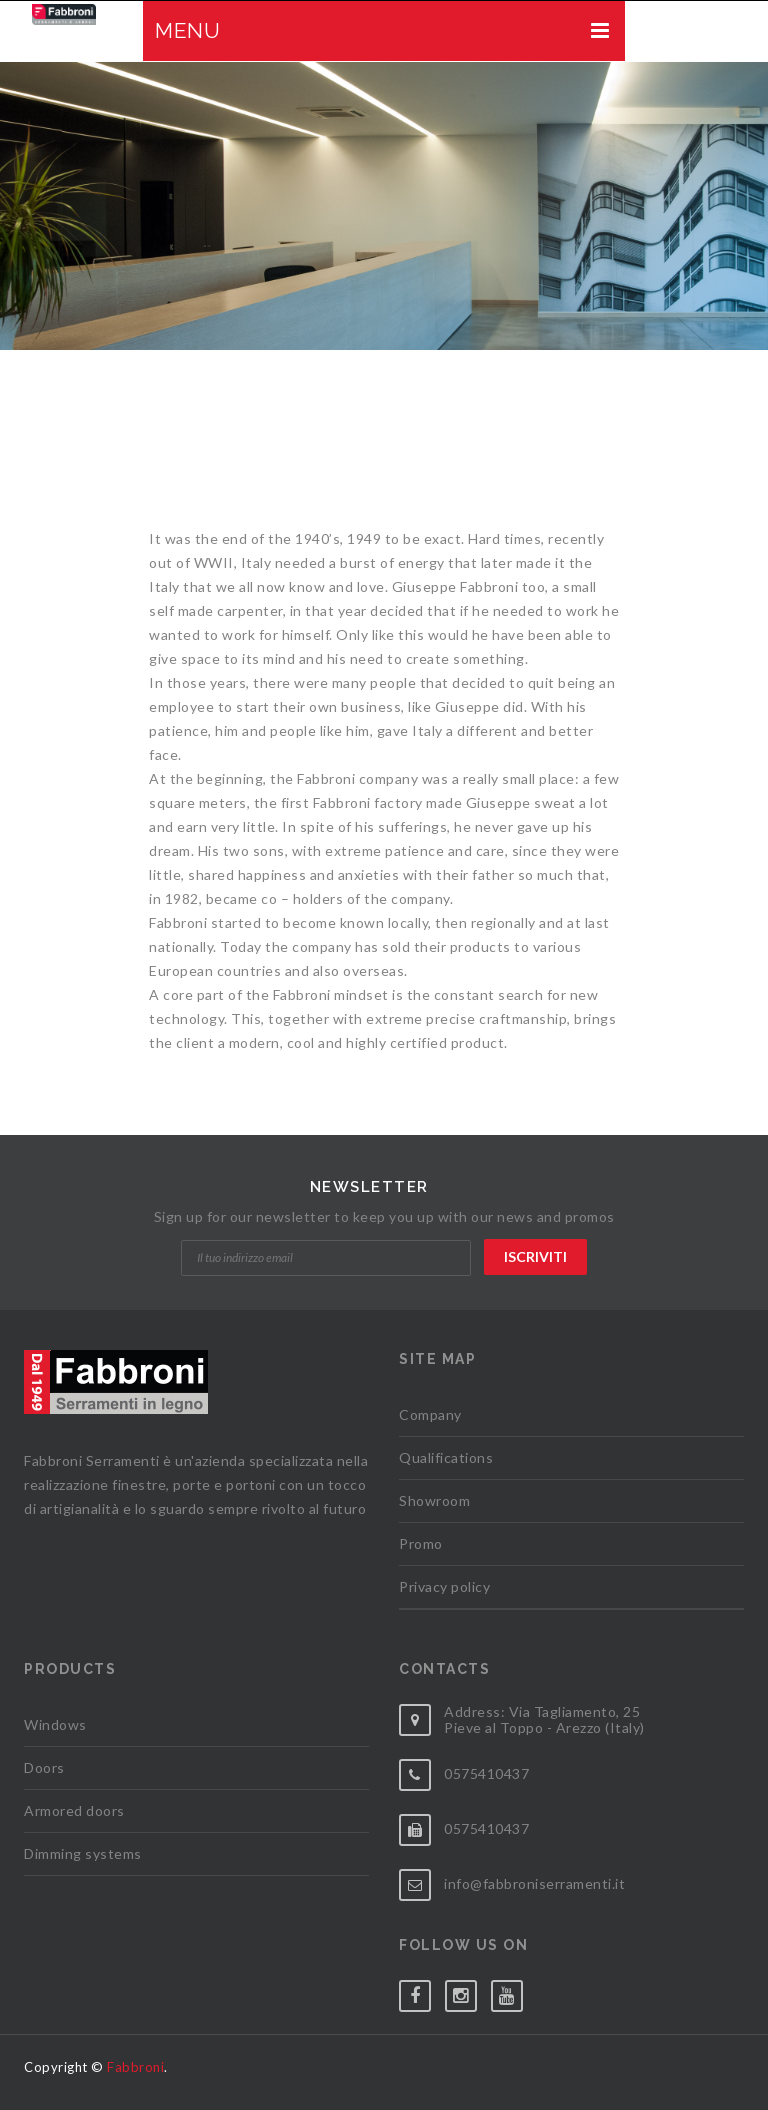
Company (430, 1414)
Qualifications (446, 1457)
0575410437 (486, 1773)
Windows (55, 1724)
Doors (44, 1767)
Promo (421, 1543)
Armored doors (74, 1810)
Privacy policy (444, 1586)
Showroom (434, 1500)
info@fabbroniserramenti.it (534, 1883)
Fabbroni (135, 2067)
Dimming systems (83, 1853)
